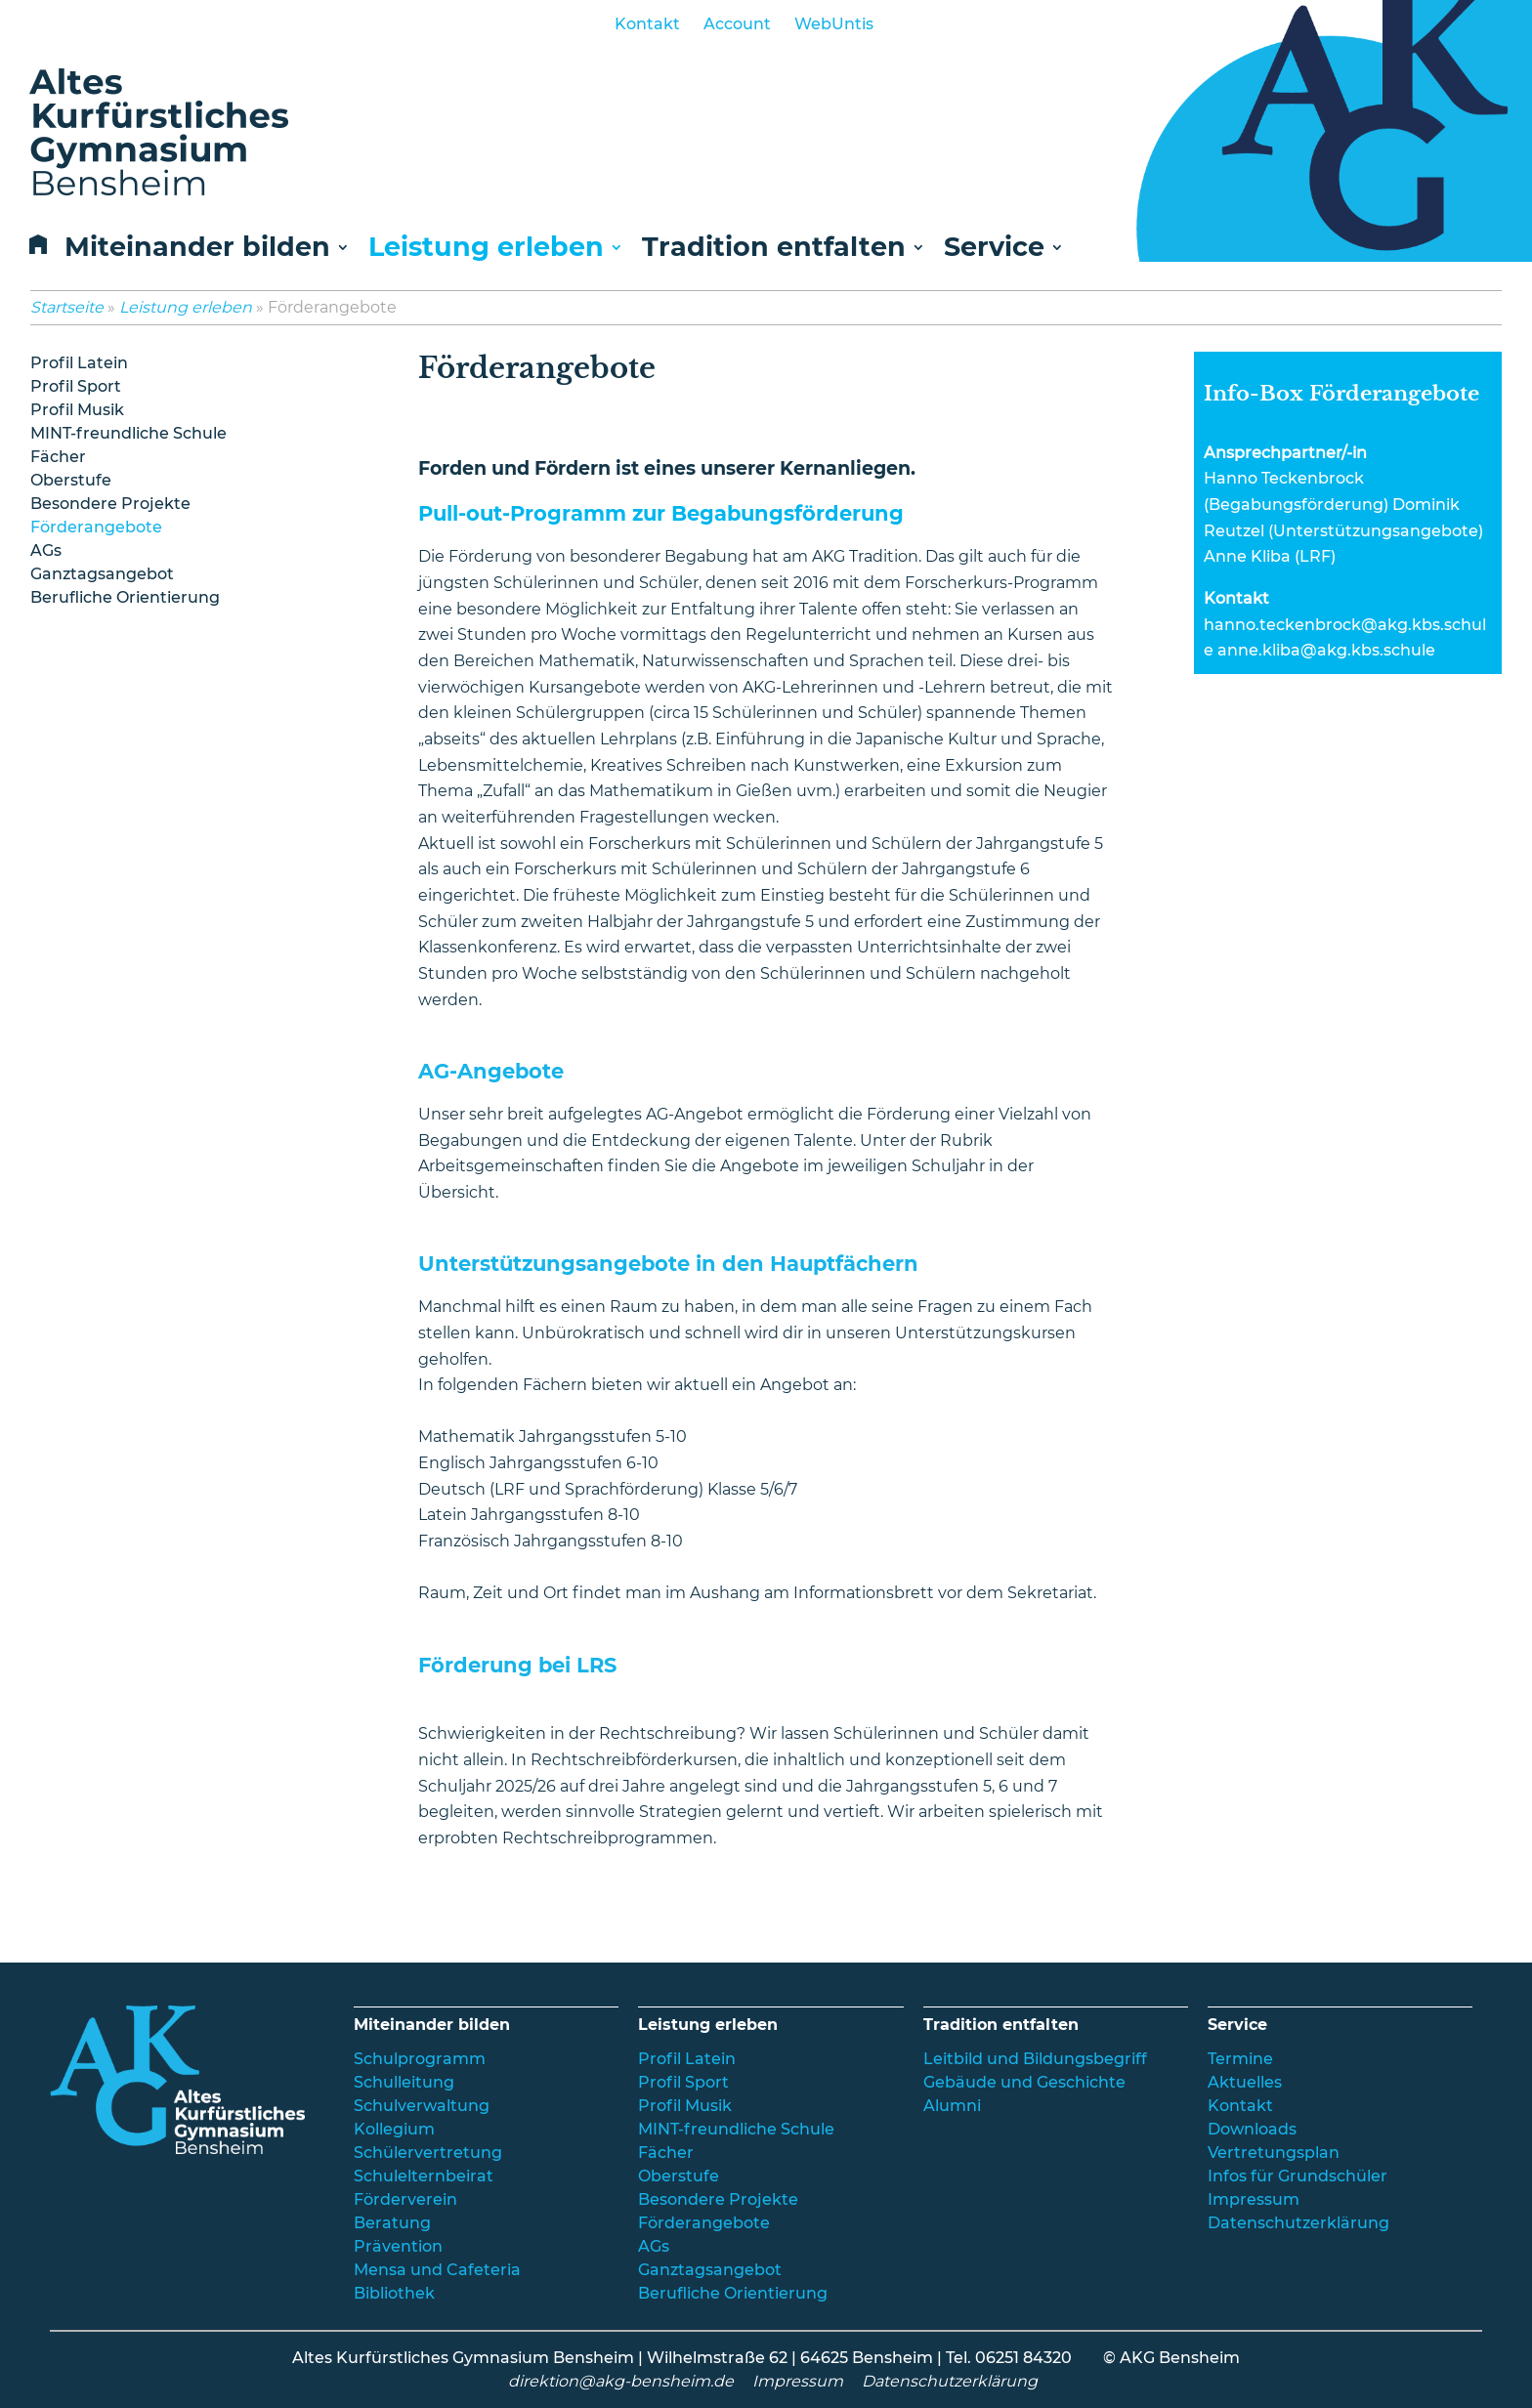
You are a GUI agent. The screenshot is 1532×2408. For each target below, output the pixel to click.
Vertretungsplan (1274, 2152)
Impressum (1253, 2199)
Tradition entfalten (774, 248)
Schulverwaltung (421, 2105)
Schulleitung (404, 2082)
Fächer (58, 456)
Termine (1240, 2058)
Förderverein (405, 2199)
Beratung (392, 2223)
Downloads (1252, 2129)
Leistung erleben (486, 248)
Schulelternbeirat (423, 2176)
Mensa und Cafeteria (437, 2269)
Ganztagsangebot (102, 574)
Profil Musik (77, 410)
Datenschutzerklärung (1298, 2223)
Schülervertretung (428, 2152)
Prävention (398, 2246)
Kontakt (647, 24)
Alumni (952, 2105)
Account (737, 24)
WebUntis (833, 24)
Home (34, 250)
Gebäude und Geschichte (1024, 2082)
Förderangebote (96, 527)
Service (994, 248)
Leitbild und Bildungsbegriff (1035, 2058)
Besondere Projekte (110, 503)
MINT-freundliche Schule (128, 433)
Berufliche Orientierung (125, 597)
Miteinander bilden (197, 248)
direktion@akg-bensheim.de (621, 2381)
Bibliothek (394, 2293)
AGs (46, 550)
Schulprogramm (420, 2058)
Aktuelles (1245, 2082)
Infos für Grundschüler (1297, 2176)
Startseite (67, 307)
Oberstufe (70, 480)
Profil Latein (79, 363)
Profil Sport (75, 386)
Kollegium (394, 2129)
